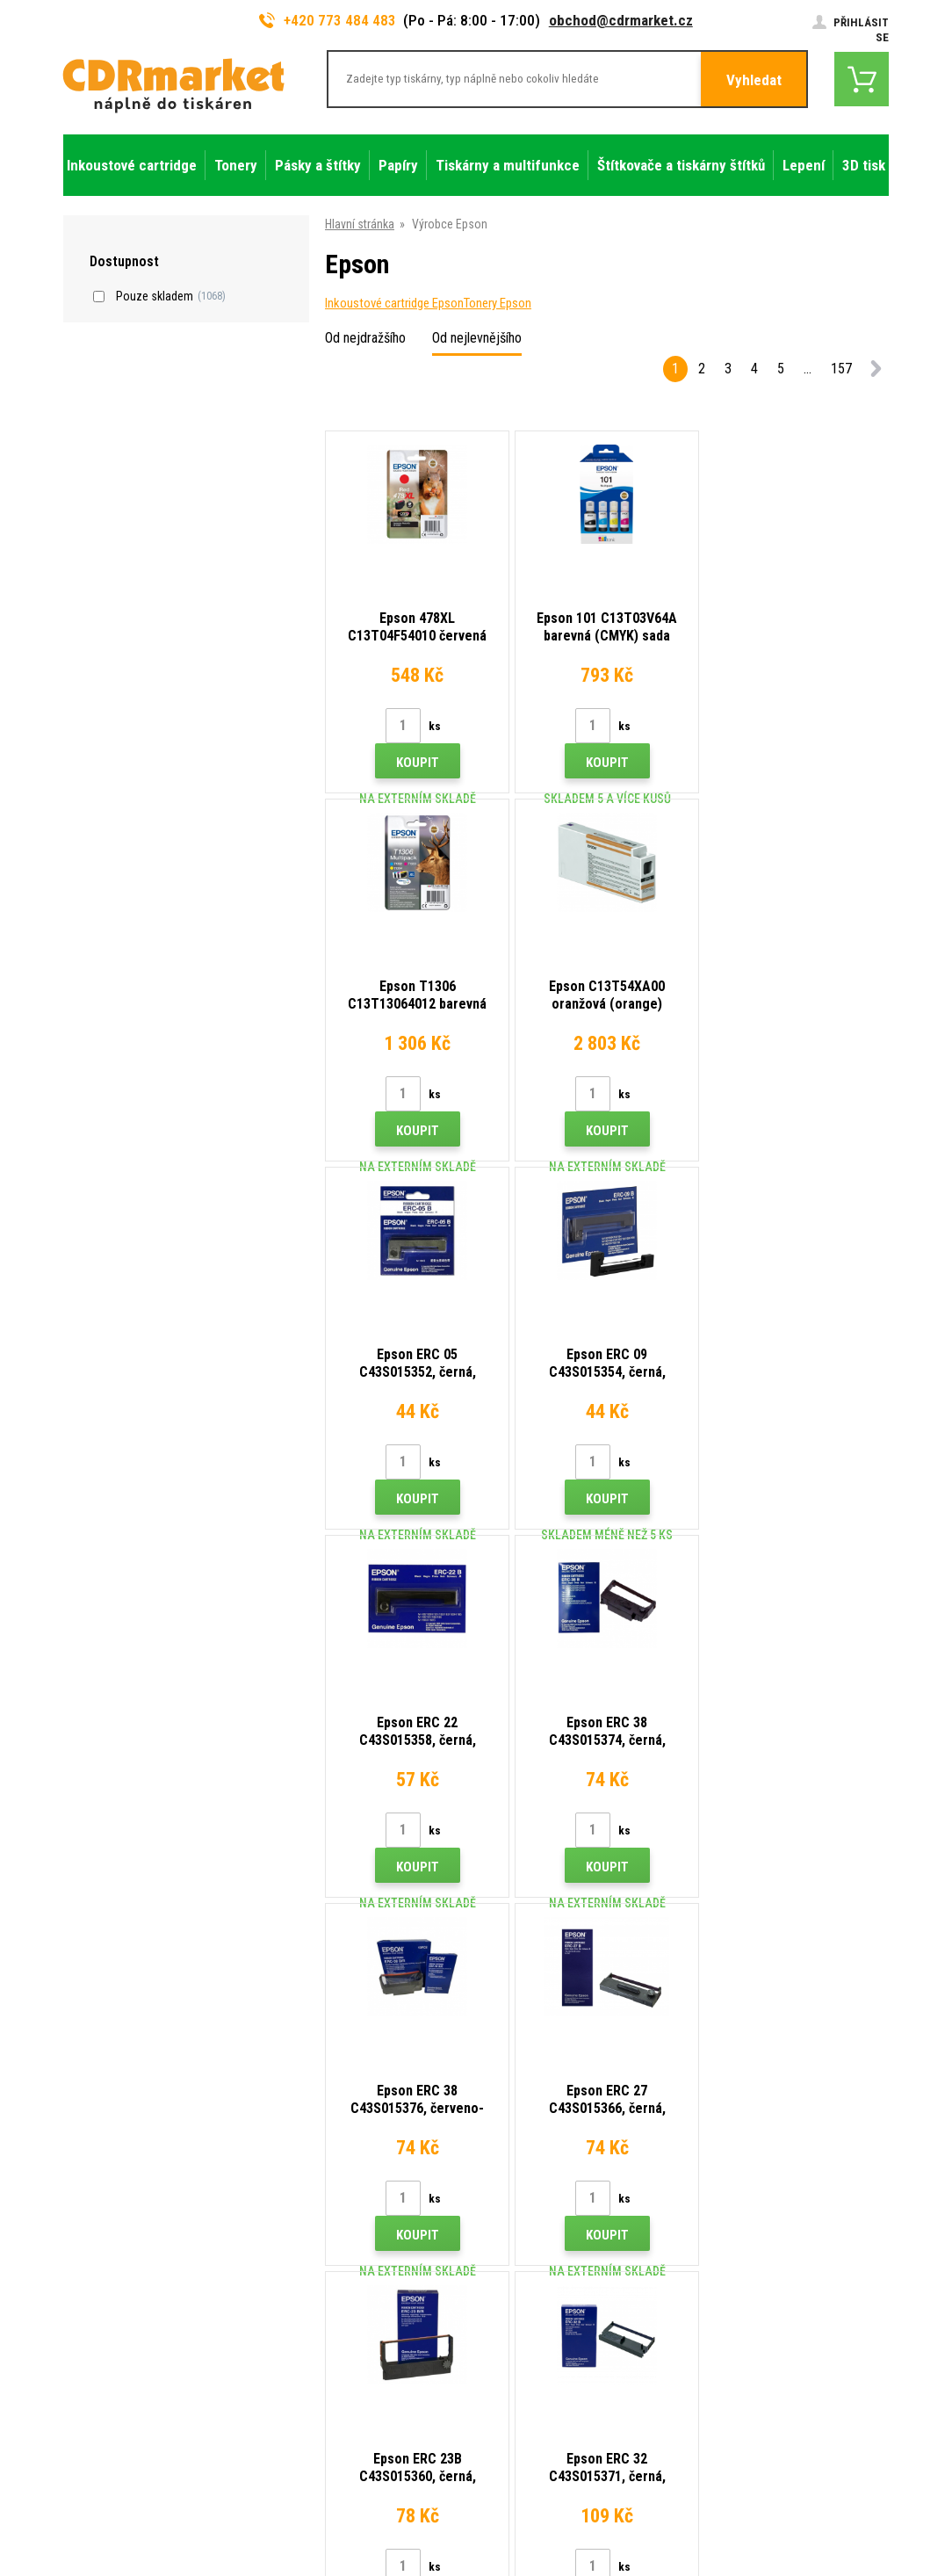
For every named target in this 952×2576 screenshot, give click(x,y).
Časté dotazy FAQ (323, 2272)
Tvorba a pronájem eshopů (752, 2502)
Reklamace (305, 2297)
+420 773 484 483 (327, 20)
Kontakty (300, 2168)
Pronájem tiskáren (323, 2401)
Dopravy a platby (318, 2220)
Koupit (416, 763)
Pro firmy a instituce (328, 2376)
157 (841, 368)
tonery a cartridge (589, 2552)
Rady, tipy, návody (320, 2194)
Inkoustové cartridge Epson (394, 303)
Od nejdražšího (365, 337)
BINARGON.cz (855, 2502)
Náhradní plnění (315, 2427)
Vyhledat (754, 80)
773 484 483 (139, 2174)
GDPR (291, 2349)
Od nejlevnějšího (477, 337)
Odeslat (779, 2055)
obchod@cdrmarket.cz (621, 20)
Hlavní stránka (359, 224)
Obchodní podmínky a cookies (353, 2324)
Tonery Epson (497, 303)
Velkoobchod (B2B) (326, 2246)
